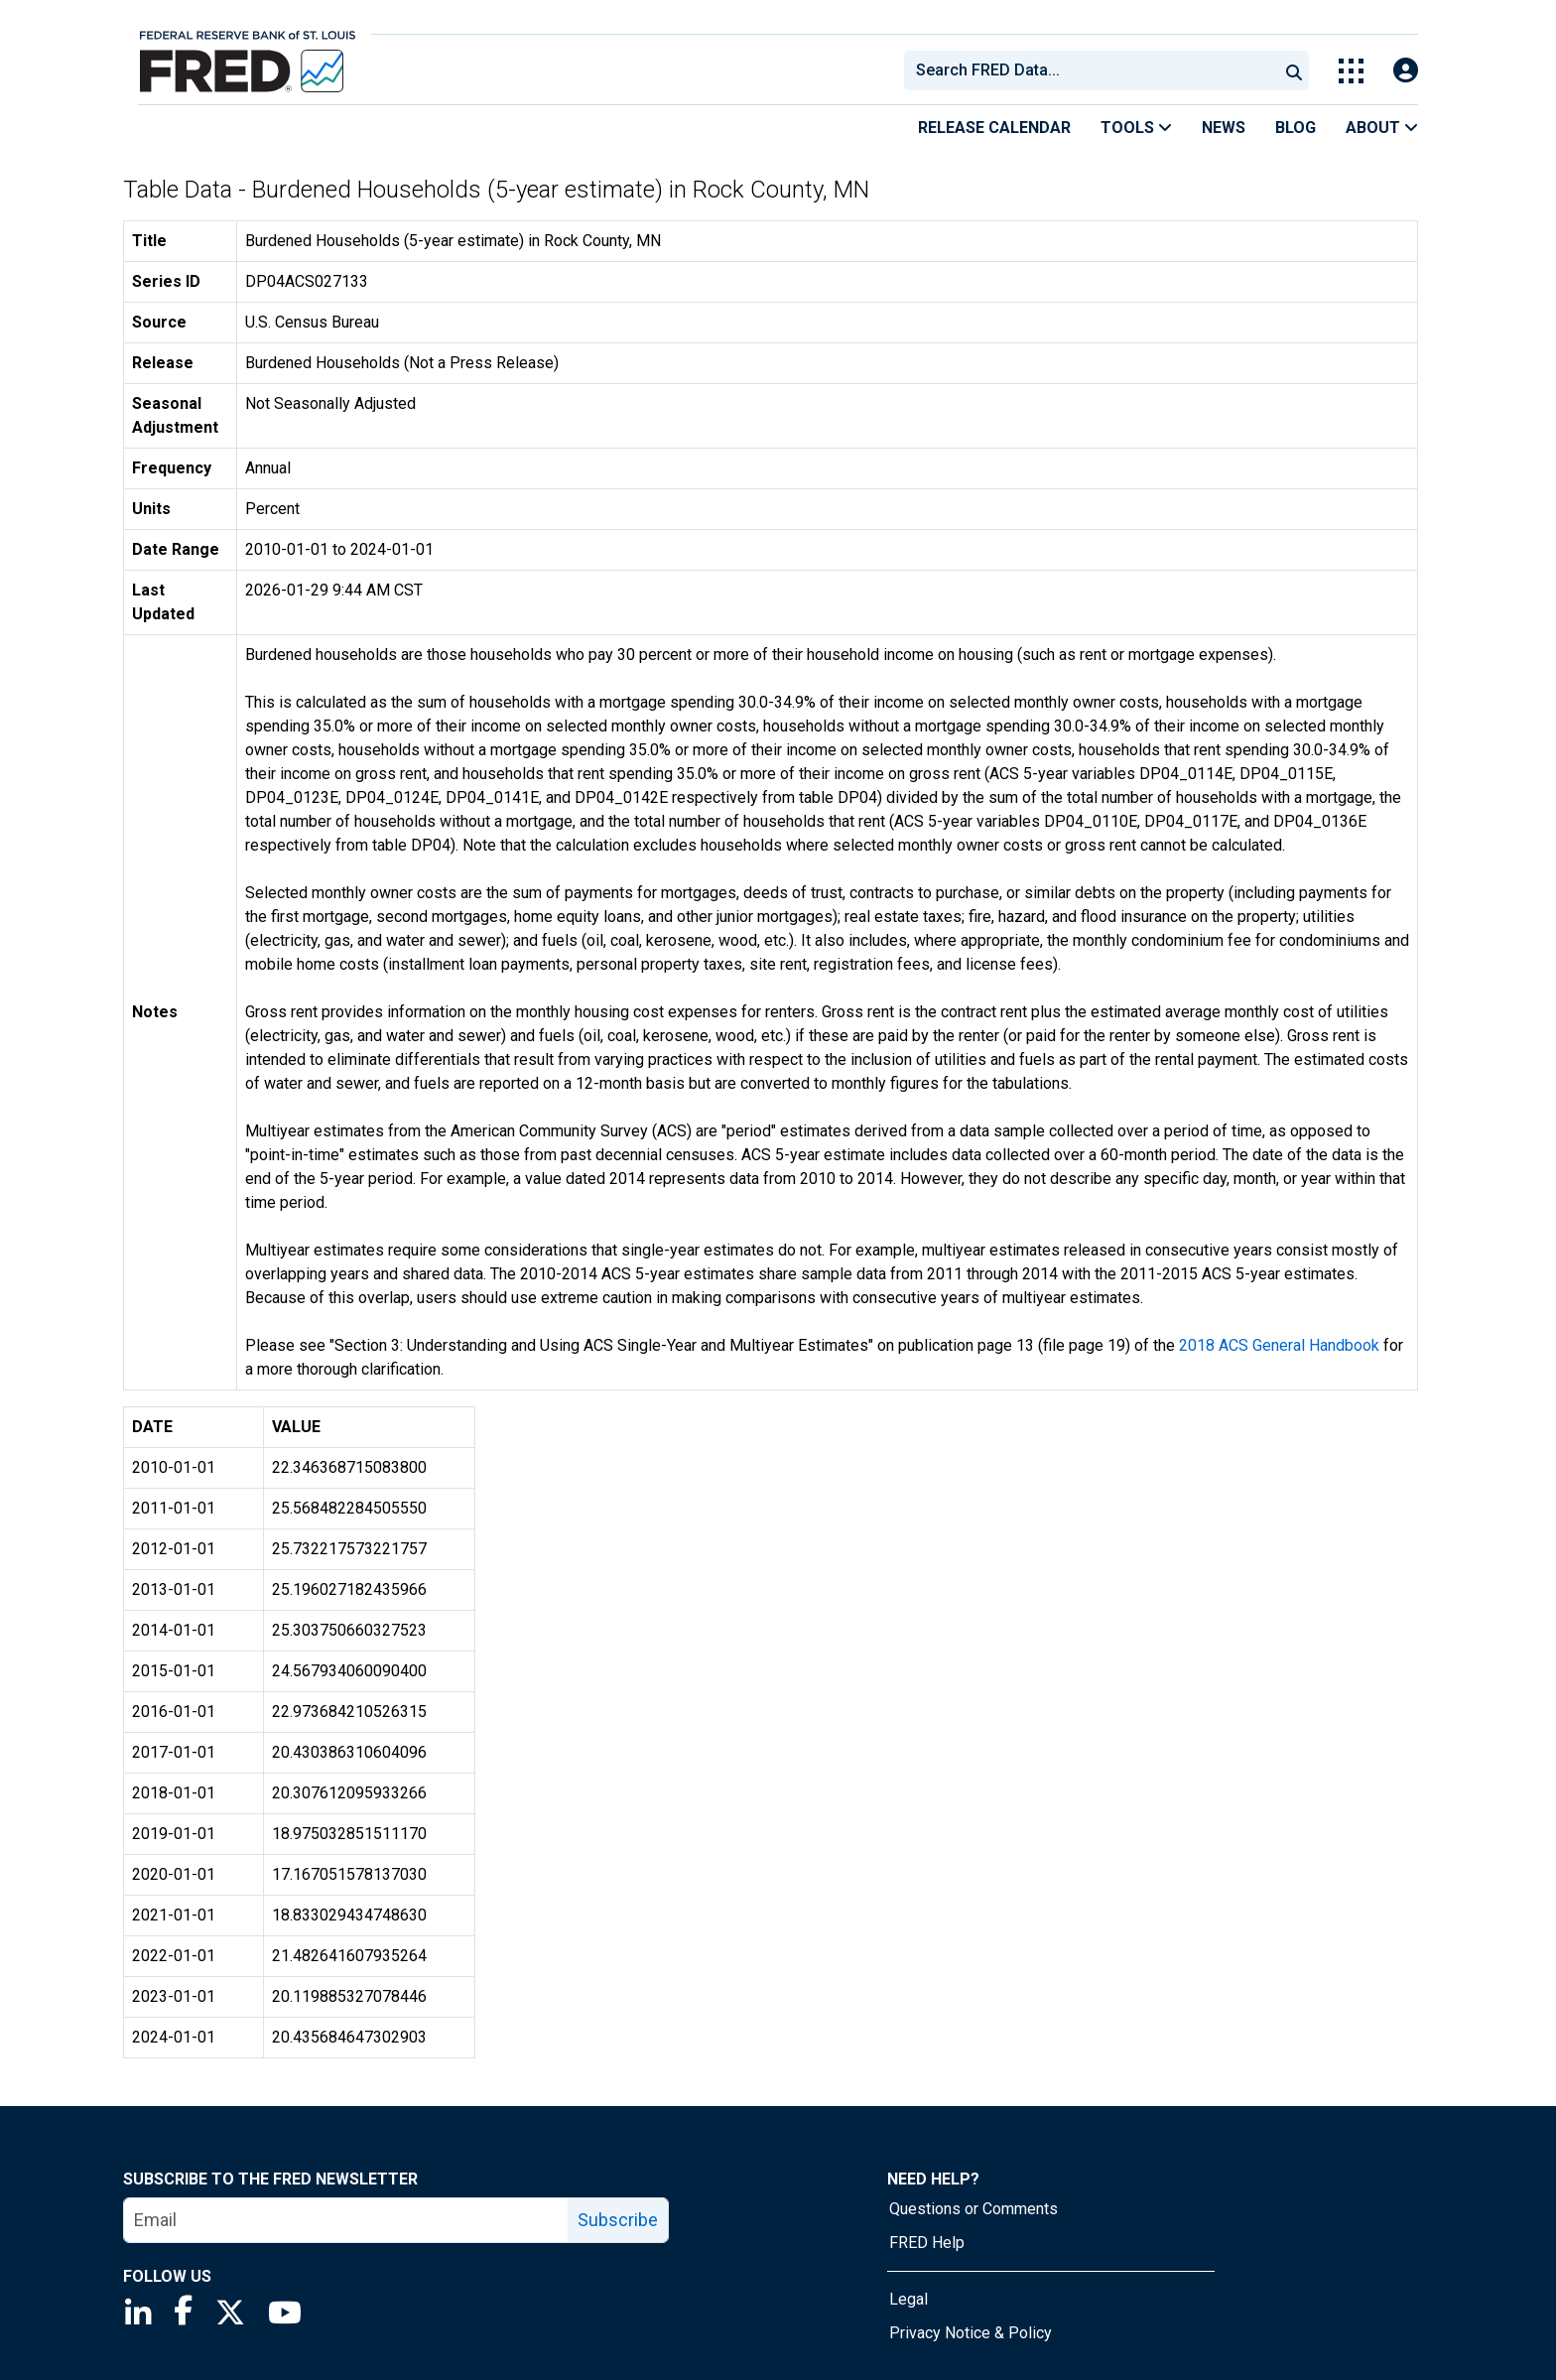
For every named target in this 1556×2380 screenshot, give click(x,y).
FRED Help (927, 2242)
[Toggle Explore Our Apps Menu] (1351, 71)
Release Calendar (994, 127)
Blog (1295, 127)
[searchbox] (1094, 70)
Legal (908, 2299)
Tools (1136, 127)
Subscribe (618, 2219)
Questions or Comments (973, 2208)
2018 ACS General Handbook (1279, 1345)
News (1223, 127)
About (1382, 127)
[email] (346, 2220)
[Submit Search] (1294, 70)
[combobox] (1089, 70)
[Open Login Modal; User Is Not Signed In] (1405, 71)
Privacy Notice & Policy (970, 2332)
